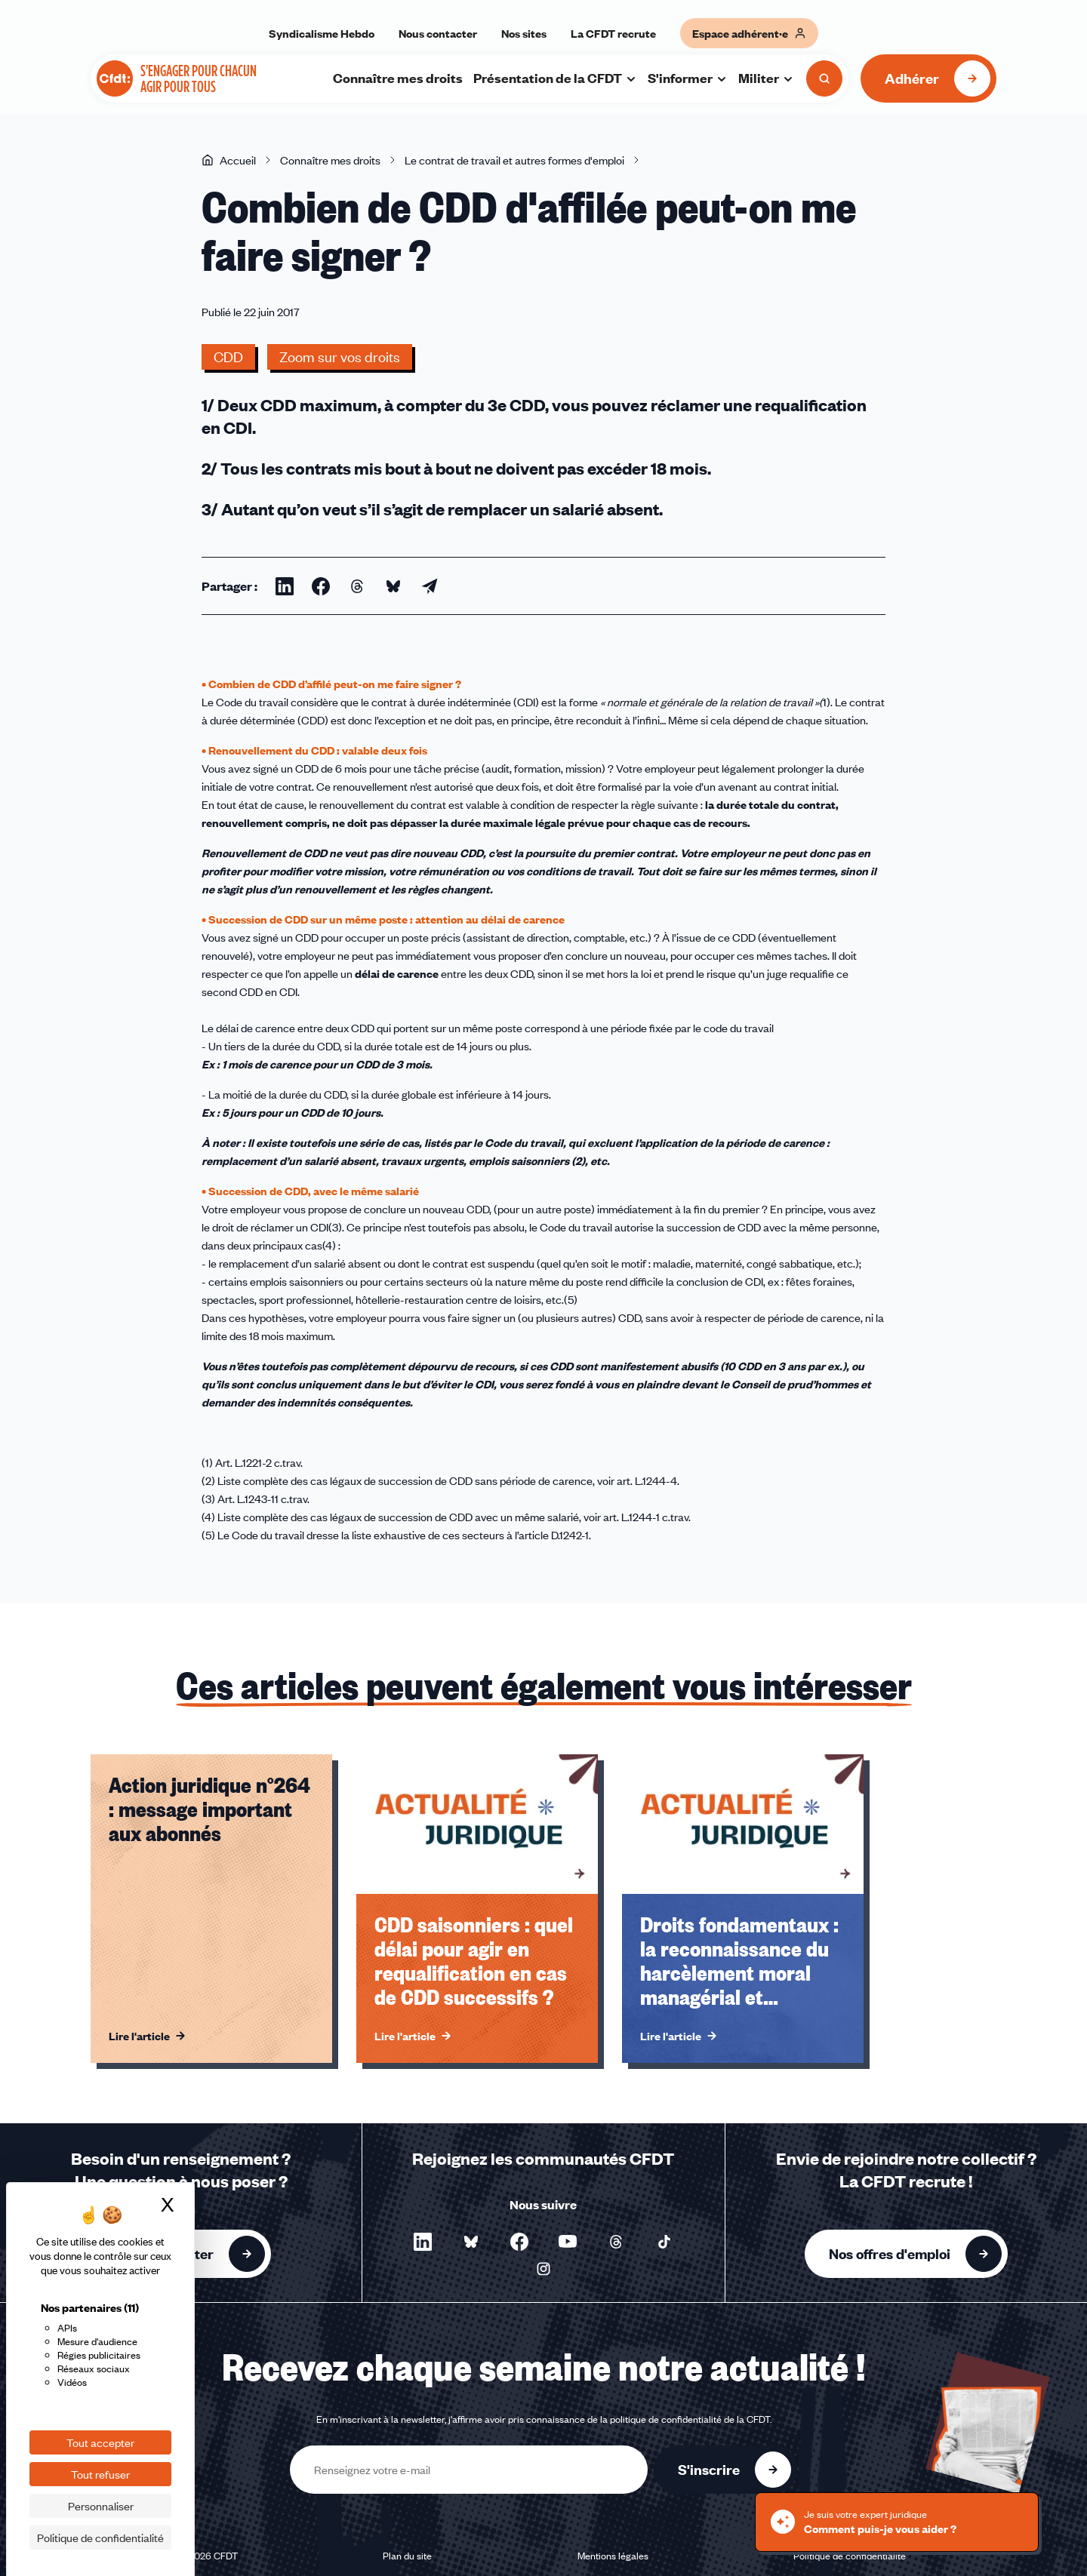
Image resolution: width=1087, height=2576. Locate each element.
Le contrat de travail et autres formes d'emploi (514, 160)
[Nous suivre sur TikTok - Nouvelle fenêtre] (664, 2242)
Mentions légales (612, 2555)
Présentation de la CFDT (555, 78)
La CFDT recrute (613, 33)
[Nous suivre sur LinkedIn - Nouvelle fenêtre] (423, 2242)
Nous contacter (438, 33)
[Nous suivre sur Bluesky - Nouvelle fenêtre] (471, 2242)
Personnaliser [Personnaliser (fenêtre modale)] (101, 2505)
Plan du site (407, 2555)
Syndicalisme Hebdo (321, 33)
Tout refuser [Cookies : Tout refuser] (100, 2474)
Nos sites (524, 33)
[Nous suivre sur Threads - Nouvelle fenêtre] (616, 2242)
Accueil (229, 160)
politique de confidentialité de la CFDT (690, 2419)
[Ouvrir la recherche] (824, 78)
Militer (766, 78)
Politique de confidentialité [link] (100, 2537)
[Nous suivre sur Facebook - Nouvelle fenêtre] (519, 2242)
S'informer (688, 78)
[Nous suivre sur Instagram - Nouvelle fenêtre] (543, 2269)
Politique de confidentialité (849, 2555)
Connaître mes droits (398, 78)
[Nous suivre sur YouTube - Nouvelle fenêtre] (568, 2242)
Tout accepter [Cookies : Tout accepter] (100, 2442)
